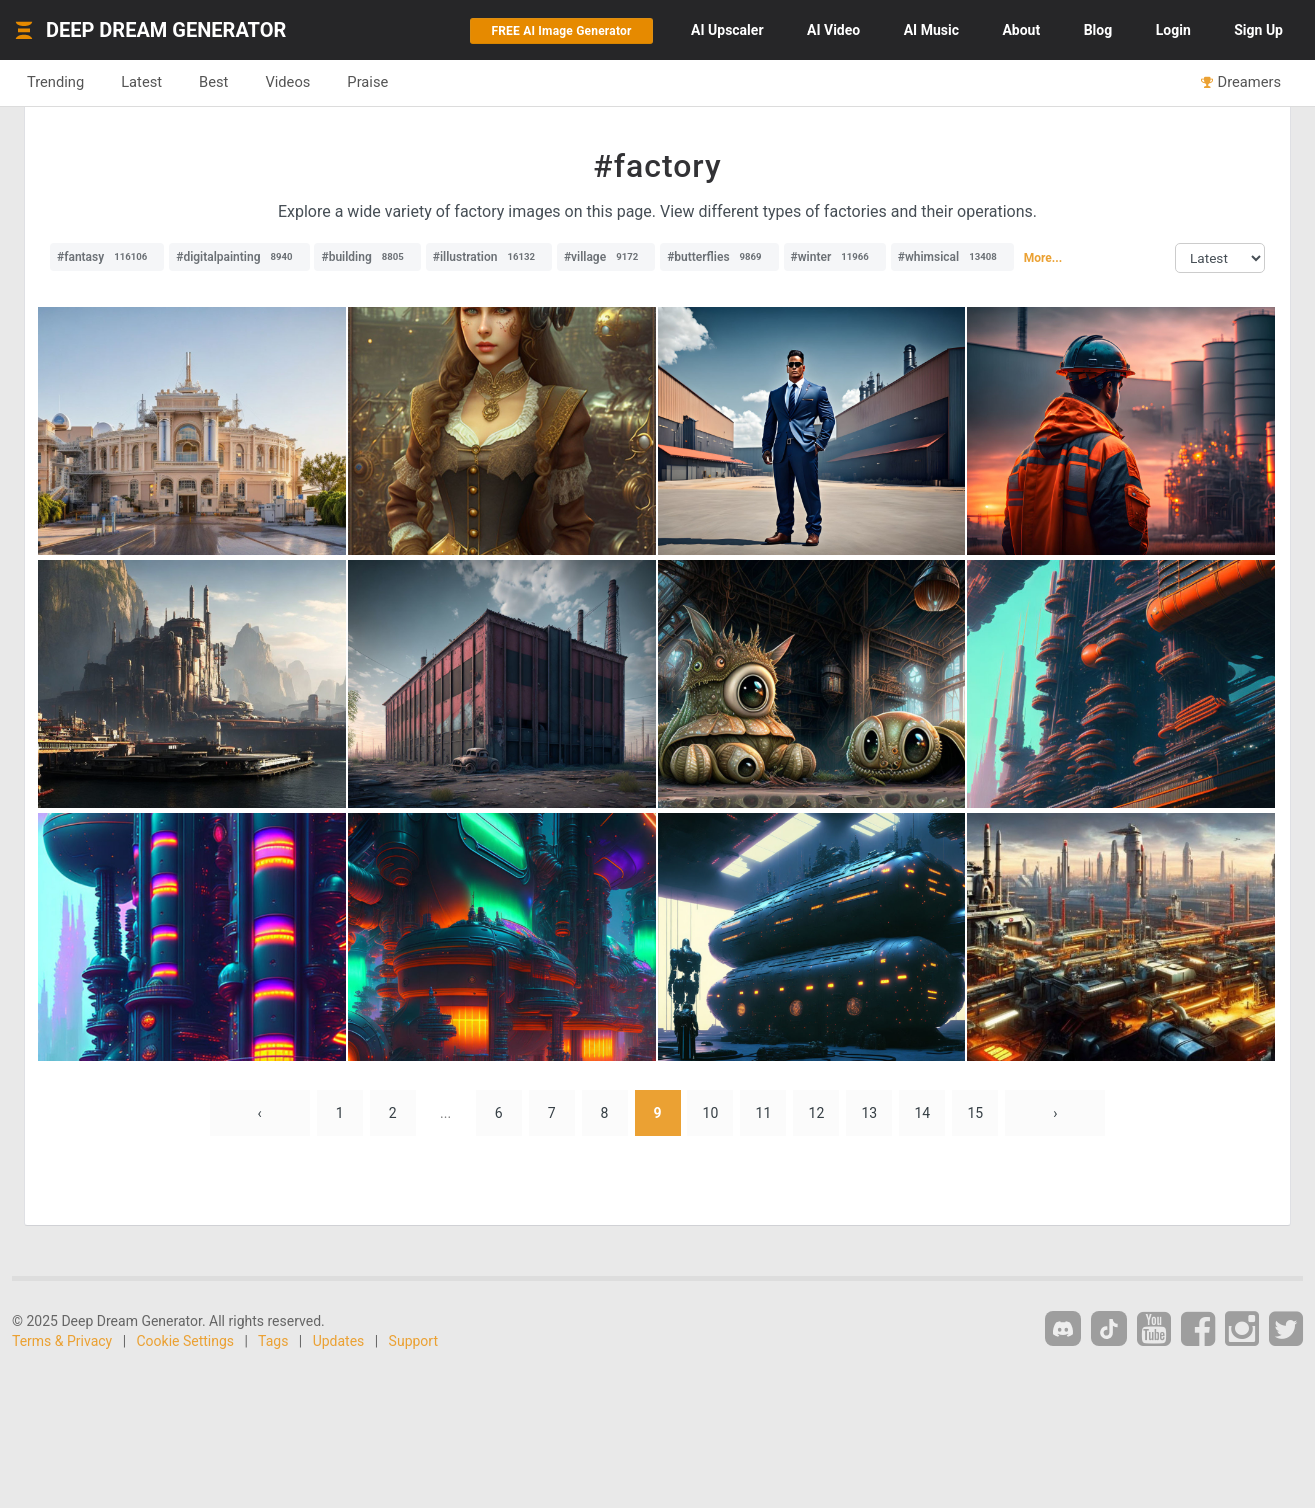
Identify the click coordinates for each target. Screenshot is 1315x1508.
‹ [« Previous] (260, 1113)
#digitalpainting (239, 257)
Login (1173, 30)
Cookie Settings (186, 1341)
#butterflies (719, 257)
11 (764, 1113)
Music (931, 30)
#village (606, 257)
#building (367, 257)
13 (870, 1113)
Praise (367, 82)
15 (975, 1113)
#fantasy (107, 257)
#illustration (489, 257)
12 (817, 1113)
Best (213, 82)
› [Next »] (1055, 1113)
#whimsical (952, 257)
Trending (55, 82)
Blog (1098, 30)
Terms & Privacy (62, 1341)
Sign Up (1258, 30)
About (1021, 30)
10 (711, 1113)
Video (833, 30)
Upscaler (727, 30)
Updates (339, 1341)
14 (922, 1113)
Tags (273, 1341)
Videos (287, 82)
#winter (835, 257)
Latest (141, 82)
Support (413, 1341)
